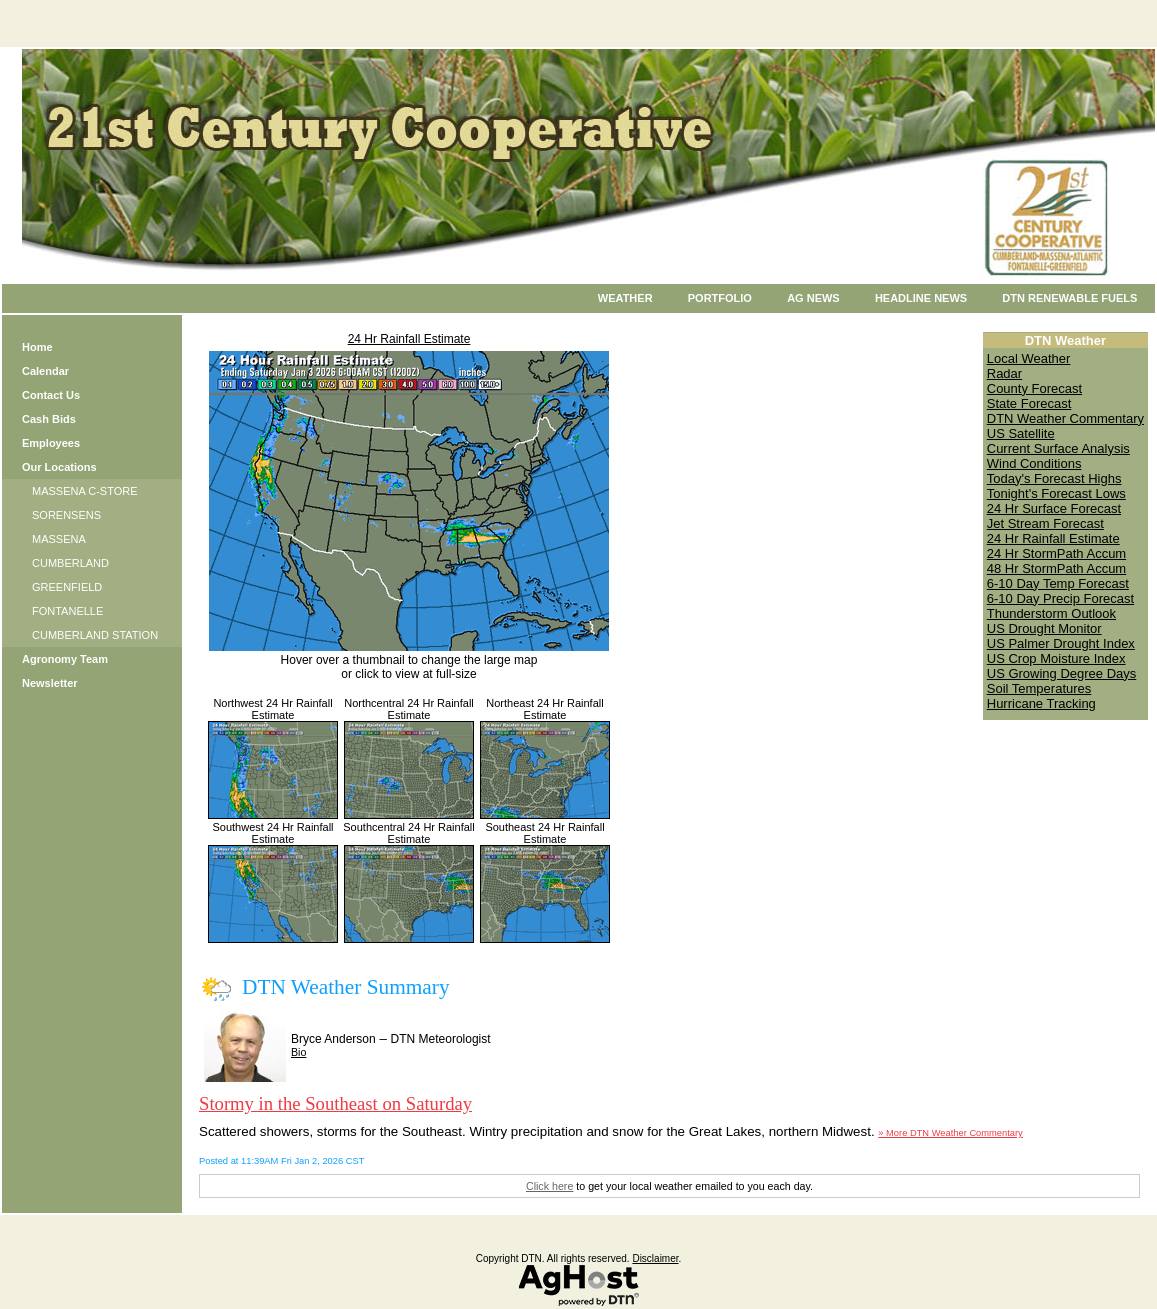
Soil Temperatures (1039, 688)
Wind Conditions (1034, 463)
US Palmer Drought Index (1061, 643)
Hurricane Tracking (1041, 703)
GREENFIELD (67, 587)
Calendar (45, 371)
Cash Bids (49, 419)
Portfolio (720, 298)
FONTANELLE (67, 611)
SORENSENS (66, 515)
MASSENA (59, 539)
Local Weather (1029, 358)
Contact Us (51, 395)
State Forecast (1029, 403)
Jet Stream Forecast (1045, 523)
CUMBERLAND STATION (95, 635)
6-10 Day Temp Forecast (1058, 583)
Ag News (813, 298)
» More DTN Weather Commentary (950, 1133)
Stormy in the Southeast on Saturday (335, 1103)
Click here (549, 1186)
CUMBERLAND (70, 563)
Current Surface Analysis (1058, 448)
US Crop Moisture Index (1056, 658)
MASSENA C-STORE (85, 491)
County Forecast (1034, 388)
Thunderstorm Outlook (1051, 613)
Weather (625, 298)
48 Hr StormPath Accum (1056, 568)
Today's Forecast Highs (1054, 478)
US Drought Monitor (1044, 628)
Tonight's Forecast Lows (1056, 493)
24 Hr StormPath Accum (1056, 553)
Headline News (921, 298)
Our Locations (59, 467)
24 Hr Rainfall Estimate (409, 339)
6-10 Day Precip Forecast (1060, 598)
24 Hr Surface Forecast (1054, 508)
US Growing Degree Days (1062, 673)
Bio (298, 1052)
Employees (51, 443)
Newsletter (50, 683)
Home (37, 347)
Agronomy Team (65, 659)
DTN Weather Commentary (1065, 418)
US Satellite (1021, 433)
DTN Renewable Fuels (1069, 298)
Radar (1004, 373)
